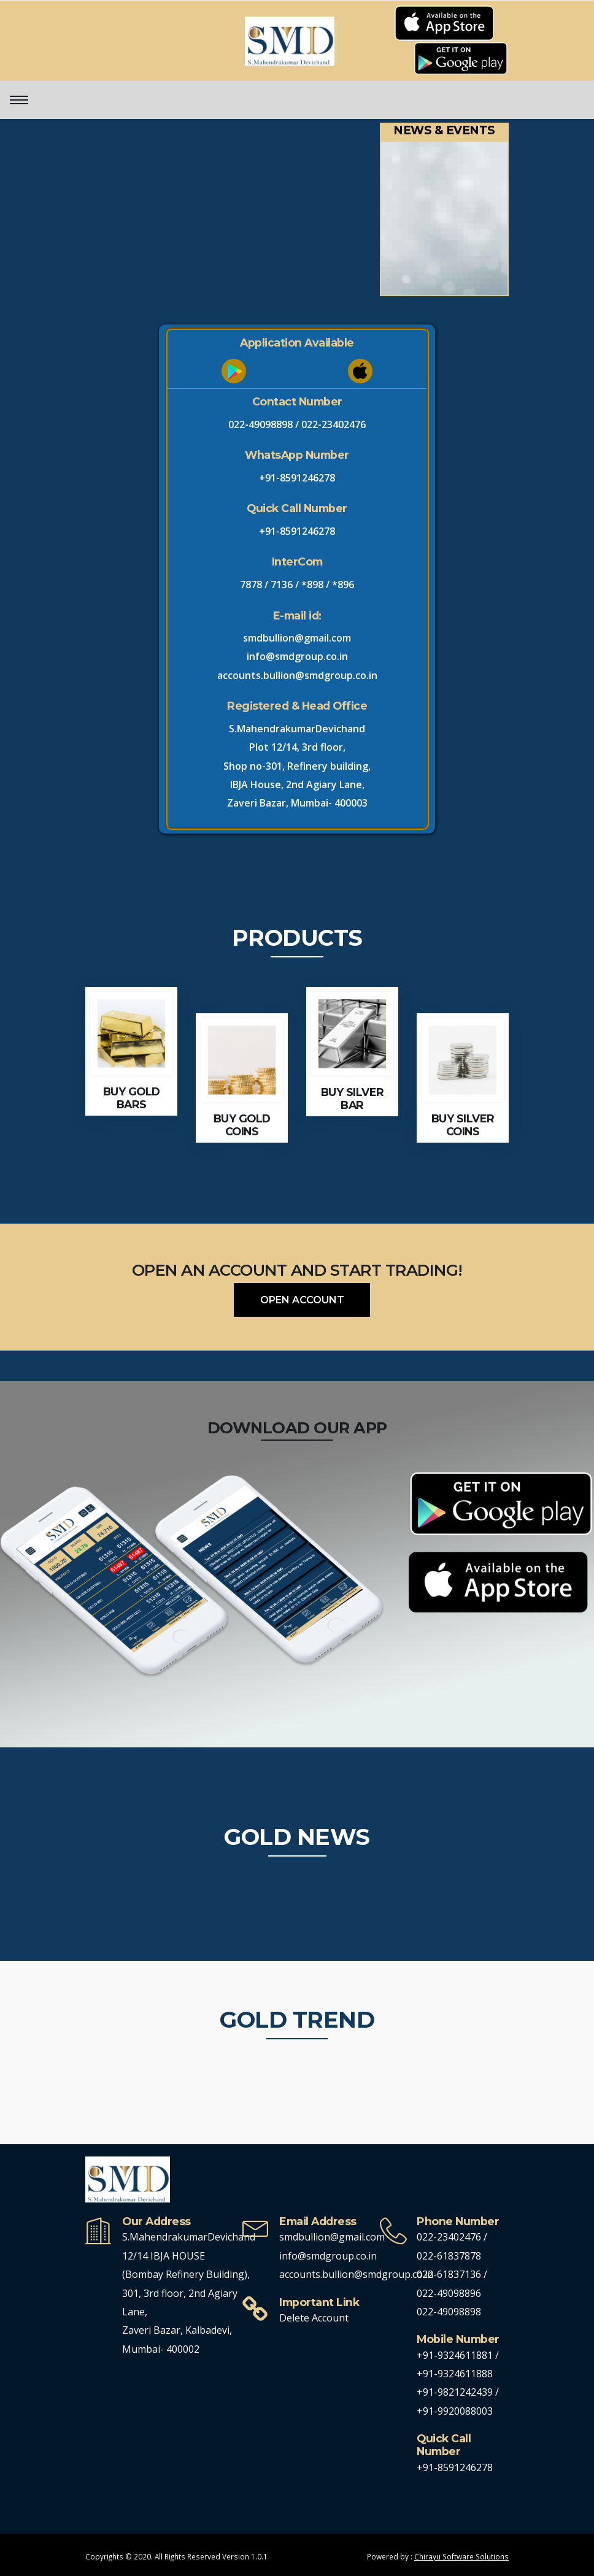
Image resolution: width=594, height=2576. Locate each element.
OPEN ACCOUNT (302, 1300)
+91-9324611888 (455, 2373)
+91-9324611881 (456, 2355)
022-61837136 (449, 2274)
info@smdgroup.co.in (297, 656)
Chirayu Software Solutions (461, 2556)
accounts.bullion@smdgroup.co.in (297, 675)
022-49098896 (449, 2293)
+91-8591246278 (297, 478)
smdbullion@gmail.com (297, 638)
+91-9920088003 (455, 2411)
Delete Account (314, 2318)
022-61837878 (449, 2256)
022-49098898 (260, 424)
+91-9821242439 (456, 2392)
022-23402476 (333, 424)
